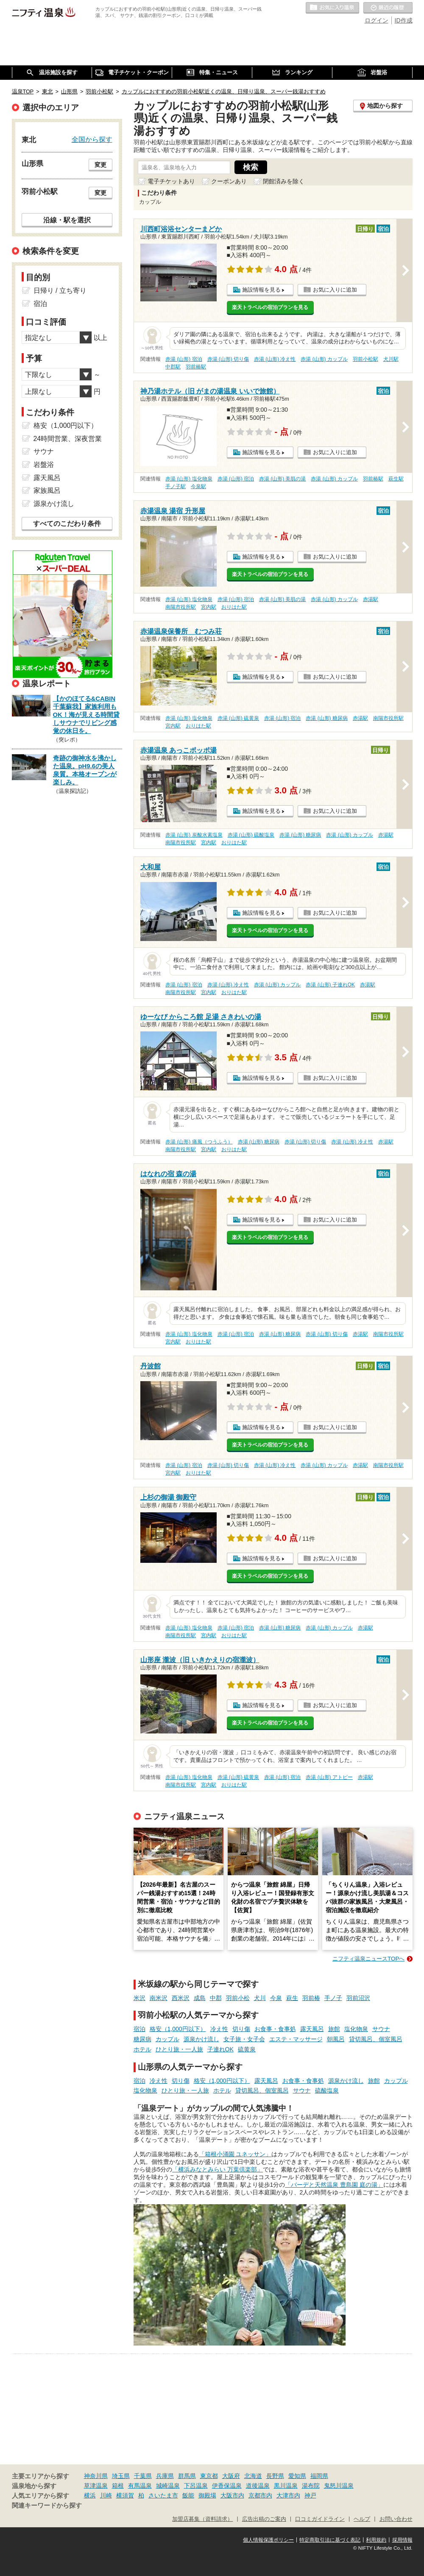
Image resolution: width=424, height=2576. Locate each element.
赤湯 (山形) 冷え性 (275, 359)
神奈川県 (96, 2475)
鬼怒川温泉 (339, 2485)
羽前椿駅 (196, 367)
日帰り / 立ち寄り (59, 290)
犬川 (260, 1998)
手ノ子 (333, 1998)
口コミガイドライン (320, 2519)
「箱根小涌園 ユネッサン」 (235, 2154)
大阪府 (231, 2475)
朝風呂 (336, 2039)
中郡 (216, 1998)
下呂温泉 (196, 2485)
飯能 (188, 2495)
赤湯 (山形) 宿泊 (183, 359)
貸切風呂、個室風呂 (375, 2039)
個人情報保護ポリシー (268, 2540)
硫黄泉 (247, 2049)
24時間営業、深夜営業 (67, 438)
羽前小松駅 (365, 359)
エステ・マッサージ (296, 2039)
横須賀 (125, 2495)
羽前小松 (238, 1998)
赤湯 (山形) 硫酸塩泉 (251, 835)
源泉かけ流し (201, 2039)
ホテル (142, 2049)
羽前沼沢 (358, 1998)
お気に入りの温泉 (332, 8)
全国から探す (92, 139)
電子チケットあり (171, 181)
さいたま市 (163, 2495)
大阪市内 (232, 2495)
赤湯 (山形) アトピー (329, 1777)
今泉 (276, 1998)
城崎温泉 (168, 2485)
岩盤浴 (43, 464)
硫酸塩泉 (327, 2090)
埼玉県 (121, 2475)
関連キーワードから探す (47, 2505)
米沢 (139, 1998)
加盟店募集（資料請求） (202, 2519)
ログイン (376, 20)
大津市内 (288, 2495)
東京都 (209, 2475)
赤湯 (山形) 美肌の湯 (282, 479)
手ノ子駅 (175, 486)
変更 (100, 164)
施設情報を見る (261, 290)
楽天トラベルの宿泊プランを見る (270, 307)
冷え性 (219, 2028)
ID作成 (404, 20)
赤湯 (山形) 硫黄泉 (238, 718)
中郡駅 (173, 367)
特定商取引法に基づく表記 (329, 2540)
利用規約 (376, 2540)
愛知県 (297, 2475)
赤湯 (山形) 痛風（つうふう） (199, 1142)
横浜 (90, 2495)
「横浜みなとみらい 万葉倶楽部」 (217, 2169)
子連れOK (220, 2049)
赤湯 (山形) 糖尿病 (327, 718)
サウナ (381, 2028)
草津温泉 (96, 2485)
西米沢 (181, 1998)
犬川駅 (391, 359)
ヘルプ (362, 2519)
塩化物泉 (356, 2028)
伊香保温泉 (227, 2485)
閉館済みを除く (283, 181)
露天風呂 (312, 2028)
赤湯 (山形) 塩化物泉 (188, 479)
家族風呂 (47, 490)
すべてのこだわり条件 (67, 523)
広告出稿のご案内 (264, 2519)
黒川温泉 (286, 2485)
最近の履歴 (388, 8)
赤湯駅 (370, 599)
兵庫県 (165, 2475)
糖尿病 (142, 2039)
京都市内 (260, 2495)
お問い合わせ (396, 2519)
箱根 (118, 2485)
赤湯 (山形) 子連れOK (330, 985)
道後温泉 (258, 2485)
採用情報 (402, 2540)
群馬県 (187, 2475)
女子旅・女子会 (244, 2039)
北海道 (253, 2475)
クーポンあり (229, 181)
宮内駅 (208, 607)
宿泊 (139, 2028)
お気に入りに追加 (335, 290)
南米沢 (158, 1998)
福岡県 (319, 2475)
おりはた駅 (234, 607)
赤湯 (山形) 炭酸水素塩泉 (194, 835)
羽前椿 (311, 1998)
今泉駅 (198, 486)
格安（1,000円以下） (178, 2028)
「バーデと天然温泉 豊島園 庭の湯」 (334, 2184)
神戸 (310, 2495)
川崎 (106, 2495)
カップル (167, 2039)
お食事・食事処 (275, 2028)
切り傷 (241, 2028)
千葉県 (143, 2475)
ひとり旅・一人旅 (179, 2049)
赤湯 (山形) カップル (324, 359)
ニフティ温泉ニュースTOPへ (368, 1958)
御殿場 (207, 2495)
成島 (200, 1998)
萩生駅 (396, 479)
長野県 (275, 2475)
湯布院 (311, 2485)
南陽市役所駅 (180, 607)
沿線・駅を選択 (67, 220)
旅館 (334, 2028)
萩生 (292, 1998)
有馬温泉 (140, 2485)
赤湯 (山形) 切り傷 (228, 359)
